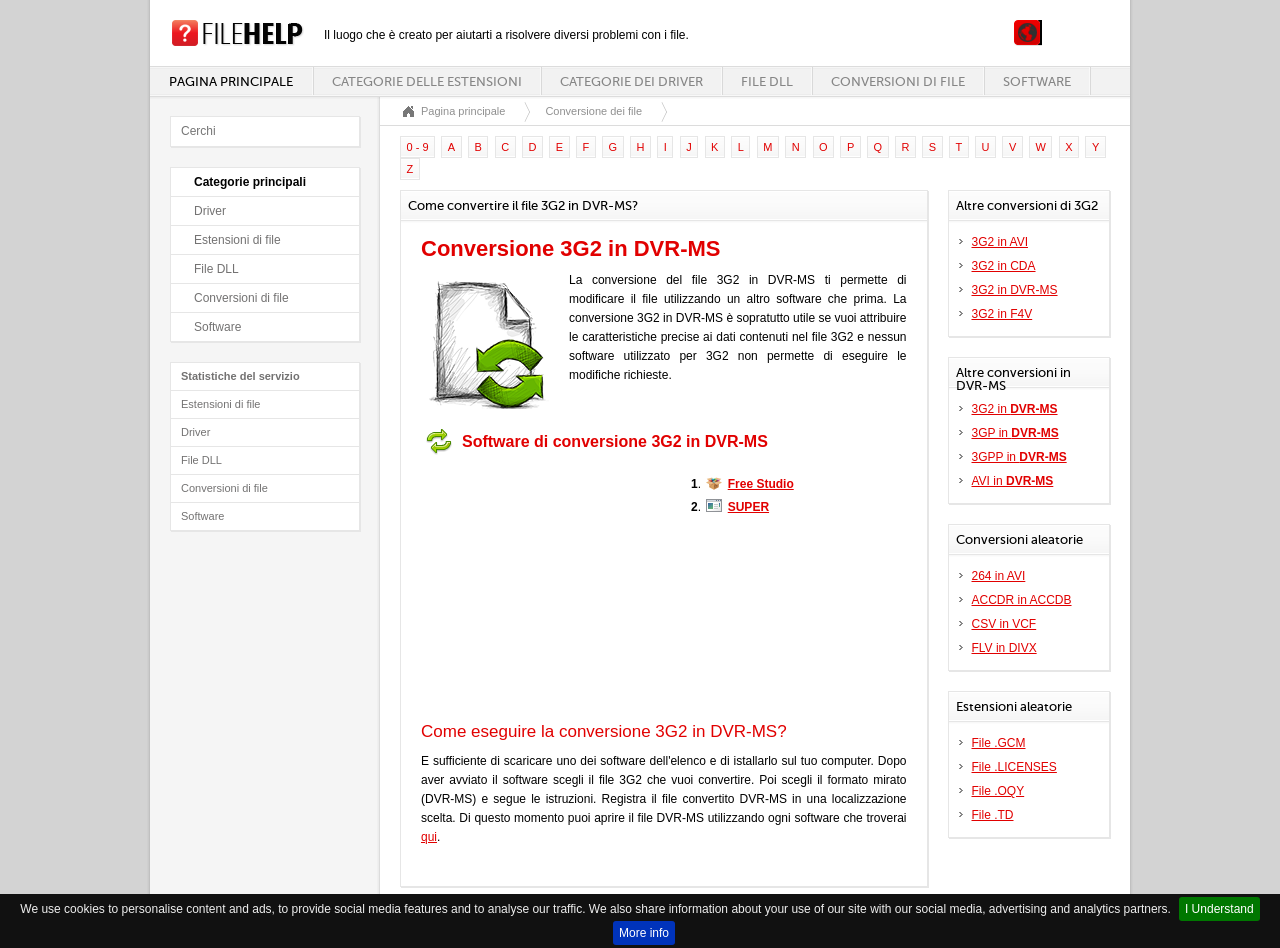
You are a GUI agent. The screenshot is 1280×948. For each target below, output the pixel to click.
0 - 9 (418, 147)
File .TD (993, 815)
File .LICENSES (1014, 767)
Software (1037, 81)
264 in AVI (999, 576)
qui (429, 837)
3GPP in (1019, 457)
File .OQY (998, 791)
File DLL (767, 81)
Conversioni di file (898, 81)
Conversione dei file (593, 111)
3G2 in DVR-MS (1015, 290)
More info (644, 933)
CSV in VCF (1004, 624)
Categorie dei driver (631, 81)
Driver (210, 211)
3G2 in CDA (1004, 266)
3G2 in (1015, 409)
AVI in (1013, 481)
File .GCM (999, 743)
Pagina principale (231, 81)
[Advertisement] (546, 588)
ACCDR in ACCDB (1022, 600)
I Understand (1219, 909)
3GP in (1015, 433)
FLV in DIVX (1004, 648)
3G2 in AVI (1000, 242)
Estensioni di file (237, 240)
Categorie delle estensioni (427, 81)
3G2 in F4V (1002, 314)
